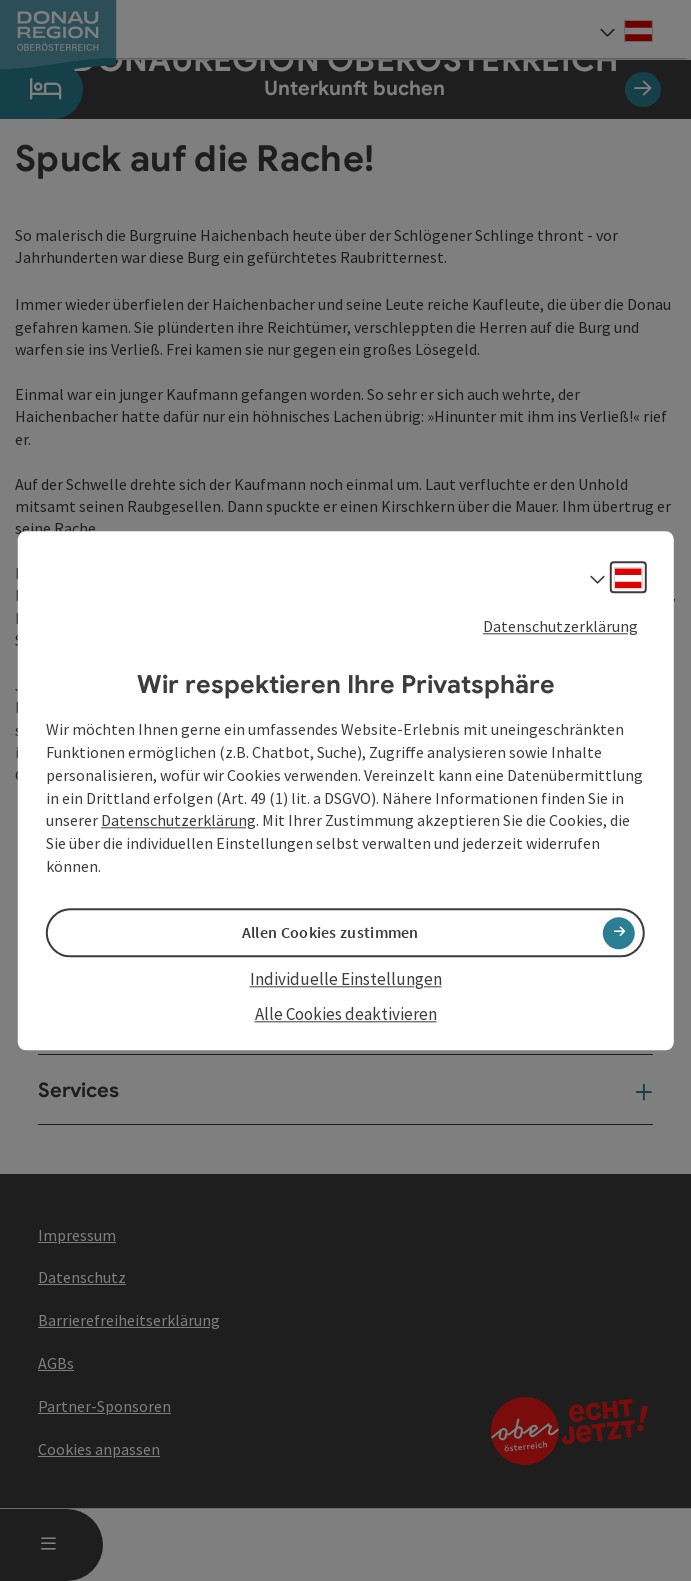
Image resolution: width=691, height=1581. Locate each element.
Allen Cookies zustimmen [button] (330, 933)
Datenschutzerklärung (560, 626)
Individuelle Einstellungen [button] (346, 980)
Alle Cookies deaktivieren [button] (346, 1014)
